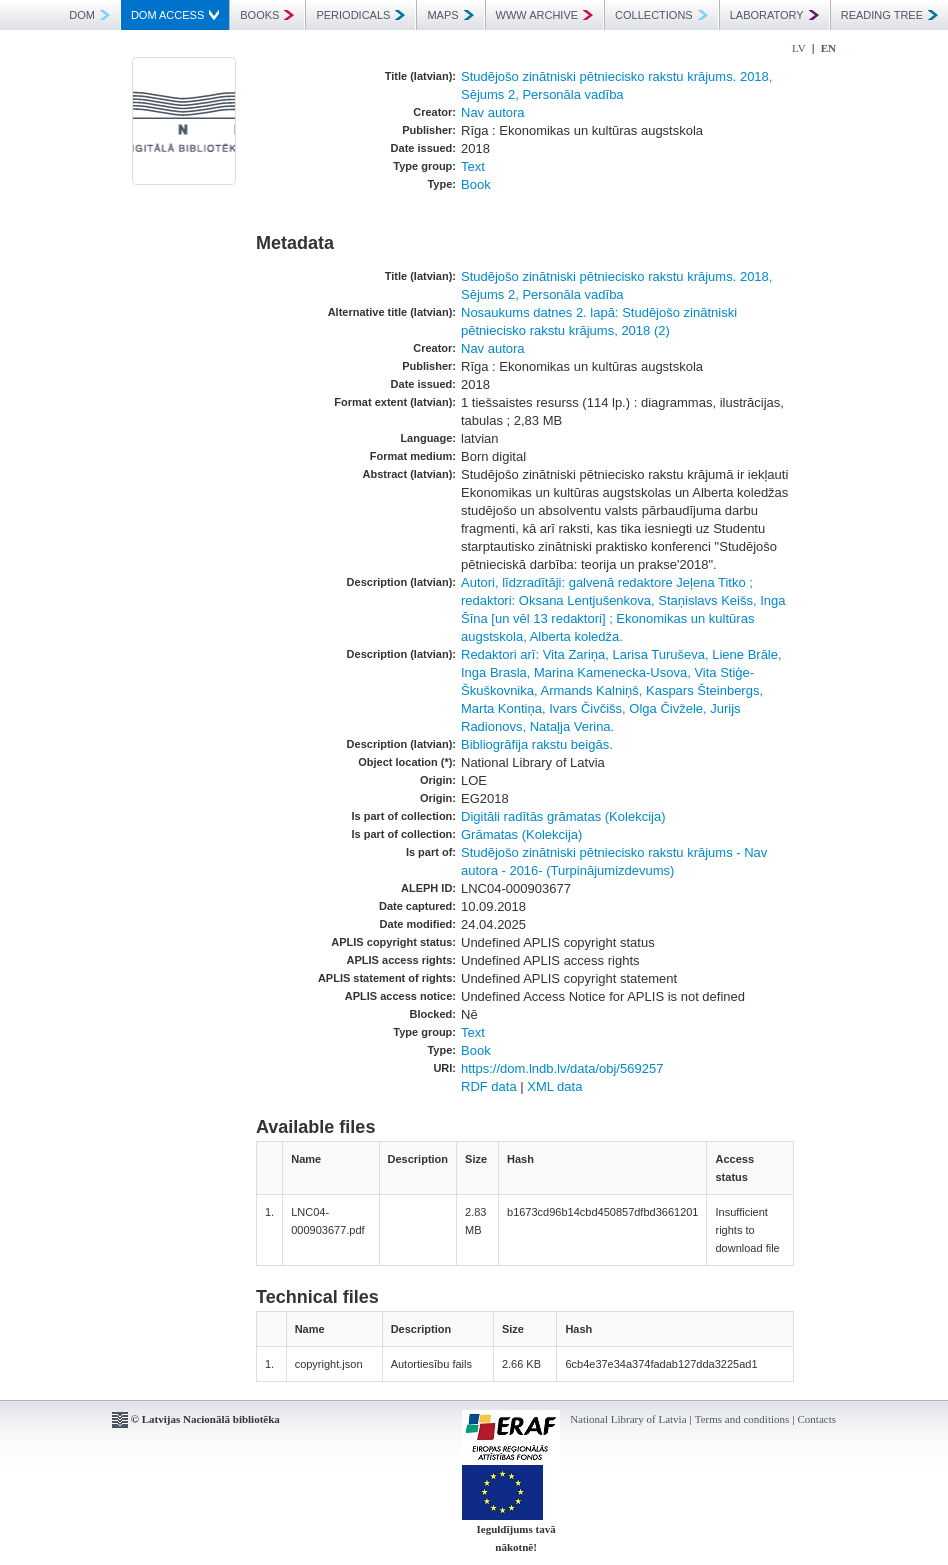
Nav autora (493, 112)
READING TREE (889, 15)
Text (473, 166)
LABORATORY (774, 15)
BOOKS (267, 15)
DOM (89, 15)
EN (828, 48)
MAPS (450, 15)
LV (799, 48)
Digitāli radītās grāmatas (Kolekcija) (563, 816)
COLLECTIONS (661, 15)
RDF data (489, 1086)
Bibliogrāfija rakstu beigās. (537, 744)
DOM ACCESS (175, 15)
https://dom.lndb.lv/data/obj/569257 (562, 1068)
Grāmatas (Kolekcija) (521, 834)
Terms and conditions (742, 1419)
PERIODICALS (360, 15)
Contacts (817, 1419)
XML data (554, 1086)
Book (476, 184)
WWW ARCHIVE (545, 15)
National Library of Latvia (628, 1419)
